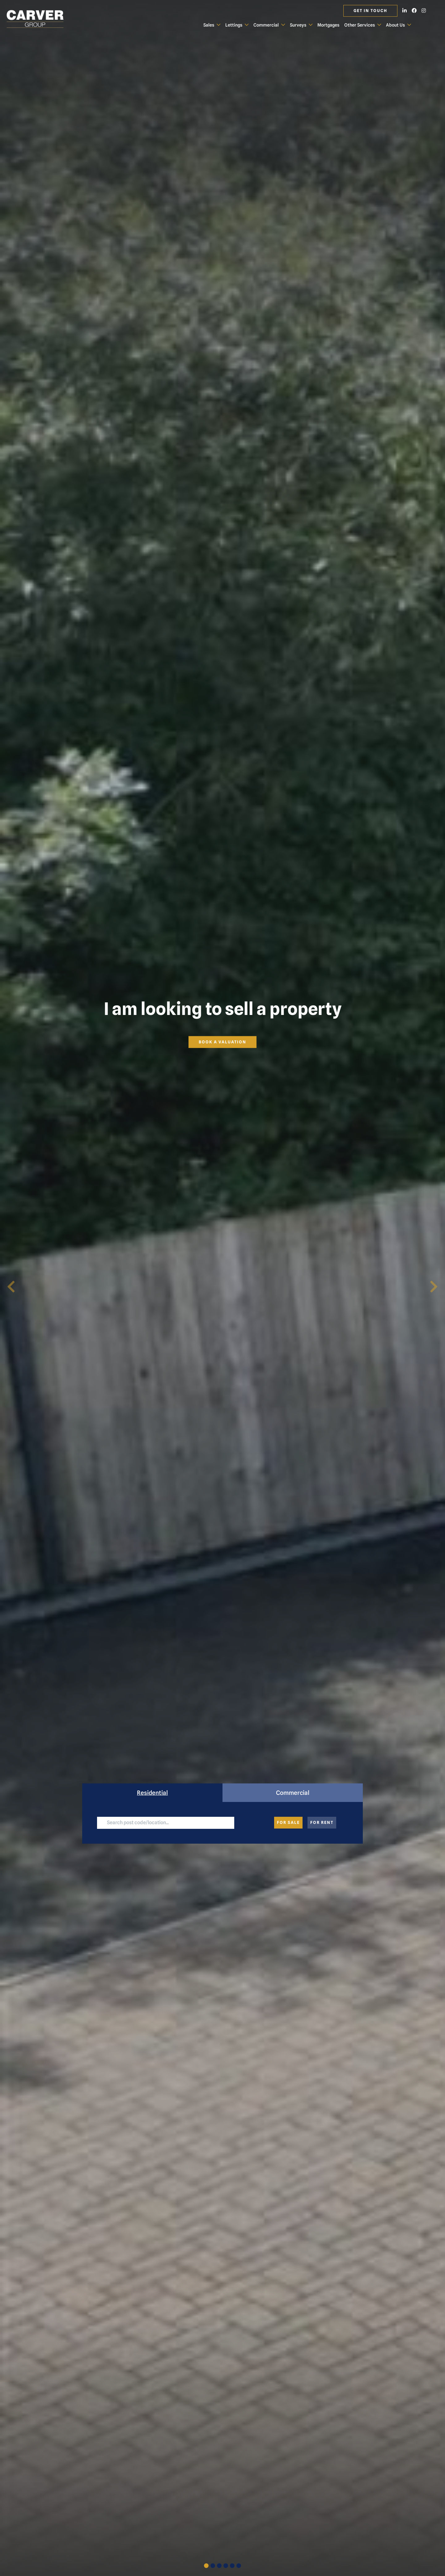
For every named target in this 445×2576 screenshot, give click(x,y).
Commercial (266, 24)
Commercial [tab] (292, 1792)
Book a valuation (222, 1042)
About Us (395, 24)
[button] (11, 1288)
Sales (208, 24)
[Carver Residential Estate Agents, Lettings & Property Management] (40, 19)
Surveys (298, 24)
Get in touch (370, 10)
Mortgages (328, 24)
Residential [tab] (152, 1792)
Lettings (233, 24)
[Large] (165, 1823)
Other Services (359, 24)
